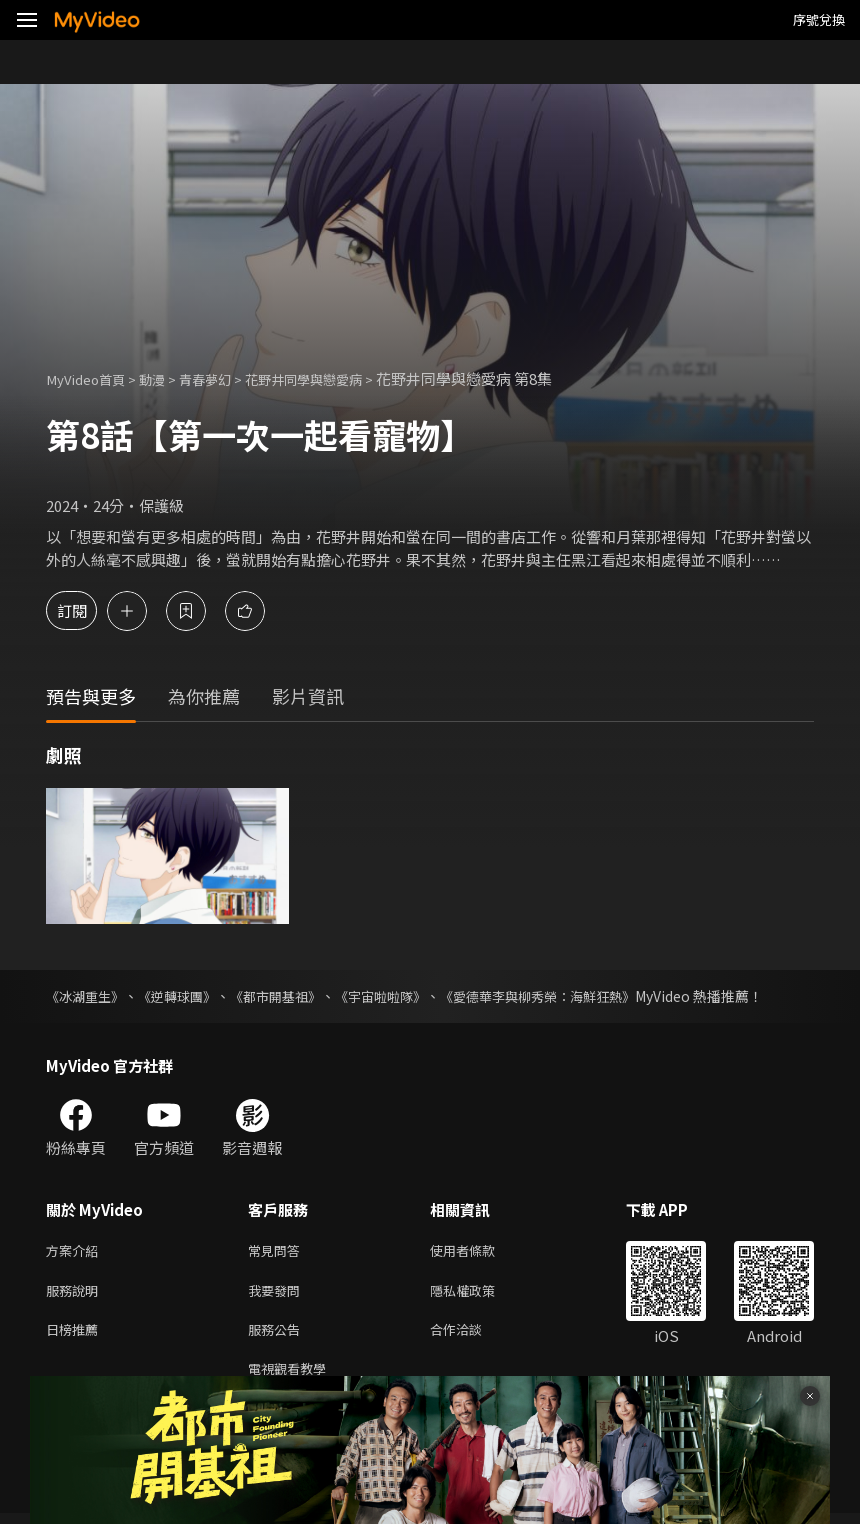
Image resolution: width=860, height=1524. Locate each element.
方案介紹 (76, 1251)
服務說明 (76, 1293)
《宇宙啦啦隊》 (403, 996)
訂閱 (86, 610)
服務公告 (278, 1335)
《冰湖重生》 (88, 996)
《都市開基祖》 (291, 996)
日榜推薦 (76, 1335)
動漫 (166, 378)
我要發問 (278, 1293)
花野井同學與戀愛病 (336, 378)
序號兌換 (819, 19)
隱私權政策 (479, 1293)
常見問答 (278, 1251)
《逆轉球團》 (186, 996)
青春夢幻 (225, 378)
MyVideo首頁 (91, 378)
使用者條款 (479, 1251)
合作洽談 (472, 1335)
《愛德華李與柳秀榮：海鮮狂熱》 (571, 996)
